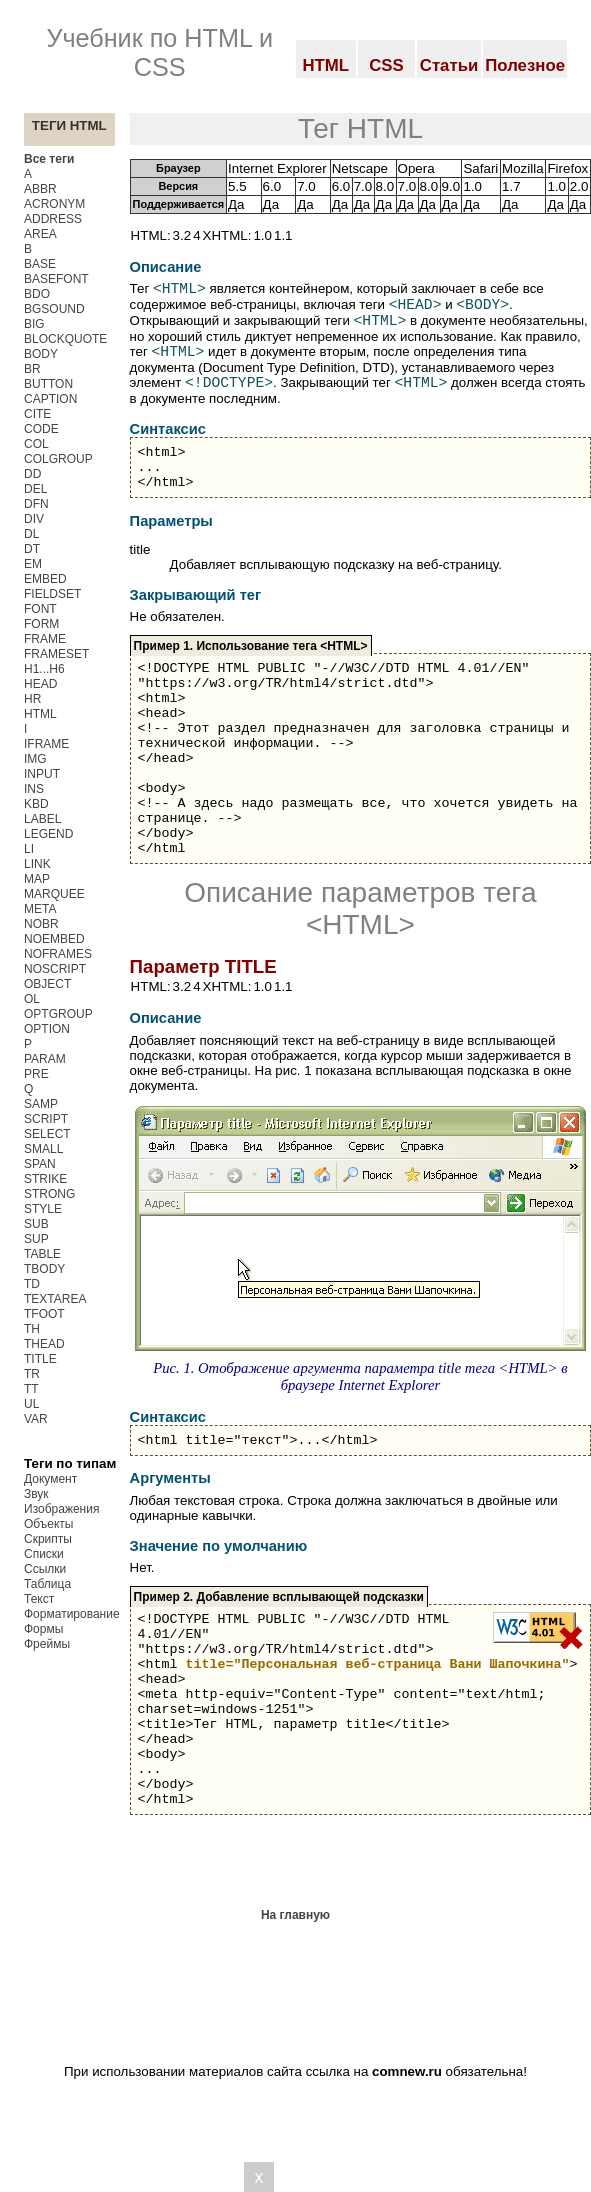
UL (31, 1404)
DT (32, 549)
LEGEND (48, 834)
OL (32, 999)
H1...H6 (44, 669)
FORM (41, 624)
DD (32, 474)
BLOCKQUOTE (65, 339)
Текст (39, 1599)
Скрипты (48, 1539)
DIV (34, 519)
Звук (36, 1494)
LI (29, 849)
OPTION (47, 1029)
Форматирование (72, 1614)
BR (32, 369)
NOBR (41, 924)
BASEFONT (56, 279)
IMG (35, 759)
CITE (37, 414)
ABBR (40, 189)
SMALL (43, 1149)
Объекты (49, 1524)
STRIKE (45, 1179)
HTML (40, 714)
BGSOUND (54, 309)
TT (31, 1389)
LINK (37, 864)
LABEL (42, 819)
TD (32, 1284)
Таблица (47, 1584)
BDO (37, 294)
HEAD (40, 684)
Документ (50, 1479)
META (40, 909)
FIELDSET (52, 594)
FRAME (45, 639)
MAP (37, 879)
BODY (41, 354)
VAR (36, 1419)
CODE (41, 429)
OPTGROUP (58, 1014)
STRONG (49, 1194)
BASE (40, 264)
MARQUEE (54, 894)
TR (32, 1374)
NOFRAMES (58, 954)
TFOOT (44, 1314)
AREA (40, 234)
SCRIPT (46, 1119)
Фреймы (47, 1644)
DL (31, 534)
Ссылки (45, 1569)
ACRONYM (54, 204)
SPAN (40, 1164)
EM (33, 564)
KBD (36, 804)
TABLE (42, 1254)
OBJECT (47, 984)
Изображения (61, 1509)
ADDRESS (53, 219)
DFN (36, 504)
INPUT (42, 774)
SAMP (41, 1104)
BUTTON (48, 384)
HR (32, 699)
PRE (36, 1074)
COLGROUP (58, 459)
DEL (35, 489)
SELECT (47, 1134)
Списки (44, 1554)
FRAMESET (56, 654)
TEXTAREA (55, 1299)
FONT (40, 609)
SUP (36, 1239)
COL (36, 444)
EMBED (45, 579)
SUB (36, 1224)
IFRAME (46, 744)
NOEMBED (54, 939)
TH (32, 1329)
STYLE (43, 1209)
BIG (34, 324)
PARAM (45, 1059)
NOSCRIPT (55, 969)
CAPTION (50, 399)
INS (34, 789)
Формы (43, 1629)
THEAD (44, 1344)
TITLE (40, 1359)
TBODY (44, 1269)
